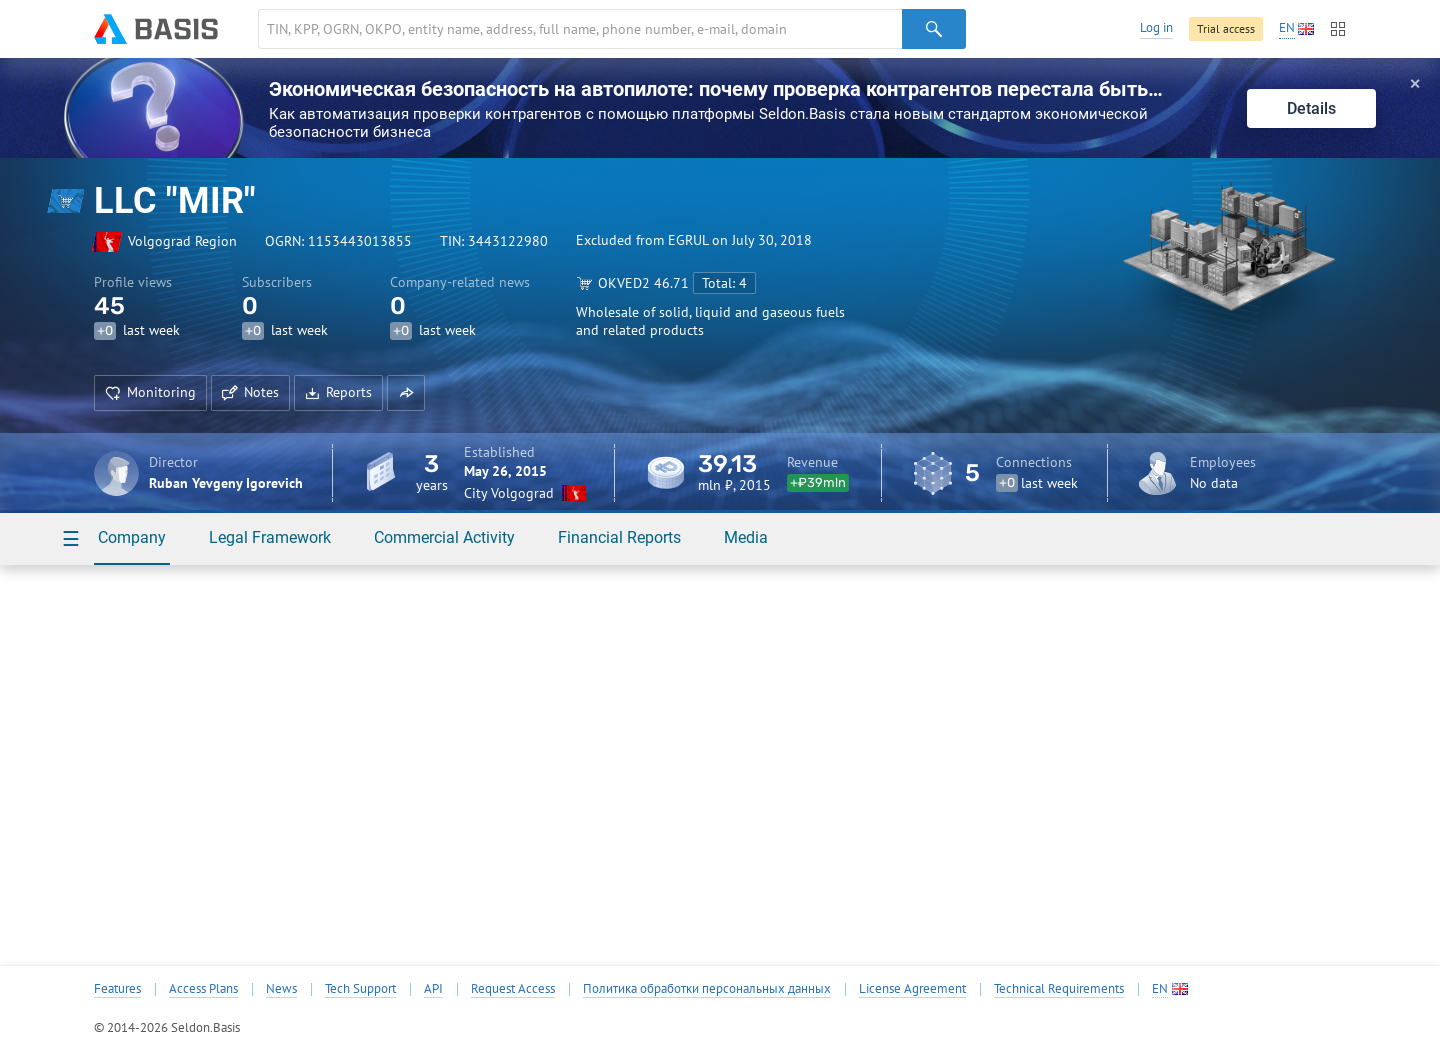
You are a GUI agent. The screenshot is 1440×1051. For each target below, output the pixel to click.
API (433, 989)
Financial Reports (619, 537)
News (281, 989)
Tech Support (360, 989)
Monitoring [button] (150, 392)
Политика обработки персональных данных (707, 989)
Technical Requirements (1059, 989)
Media (746, 537)
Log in (1156, 27)
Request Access (513, 989)
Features (117, 989)
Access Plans (203, 989)
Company (132, 537)
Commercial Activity (444, 537)
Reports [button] (338, 392)
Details (1311, 108)
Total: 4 (724, 283)
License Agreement (912, 989)
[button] (406, 393)
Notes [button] (250, 392)
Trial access (1226, 28)
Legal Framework (270, 537)
